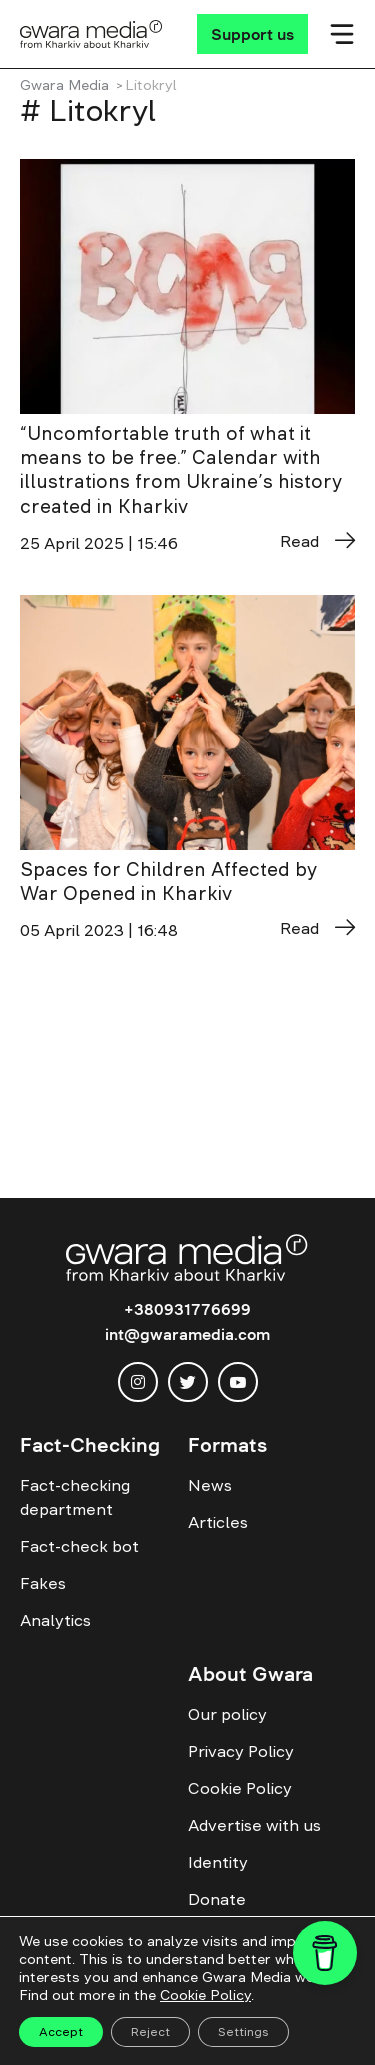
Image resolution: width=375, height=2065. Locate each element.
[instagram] (138, 1382)
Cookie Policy (240, 1788)
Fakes (43, 1583)
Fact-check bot (79, 1546)
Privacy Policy (241, 1751)
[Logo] (91, 34)
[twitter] (188, 1382)
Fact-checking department (75, 1497)
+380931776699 (187, 1309)
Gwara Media (64, 85)
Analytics (55, 1620)
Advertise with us (254, 1825)
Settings (243, 2032)
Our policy (227, 1714)
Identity (218, 1862)
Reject (150, 2032)
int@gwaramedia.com (187, 1334)
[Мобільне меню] (342, 34)
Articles (218, 1522)
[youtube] (238, 1382)
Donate (217, 1899)
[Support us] (252, 34)
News (210, 1485)
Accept (61, 2032)
